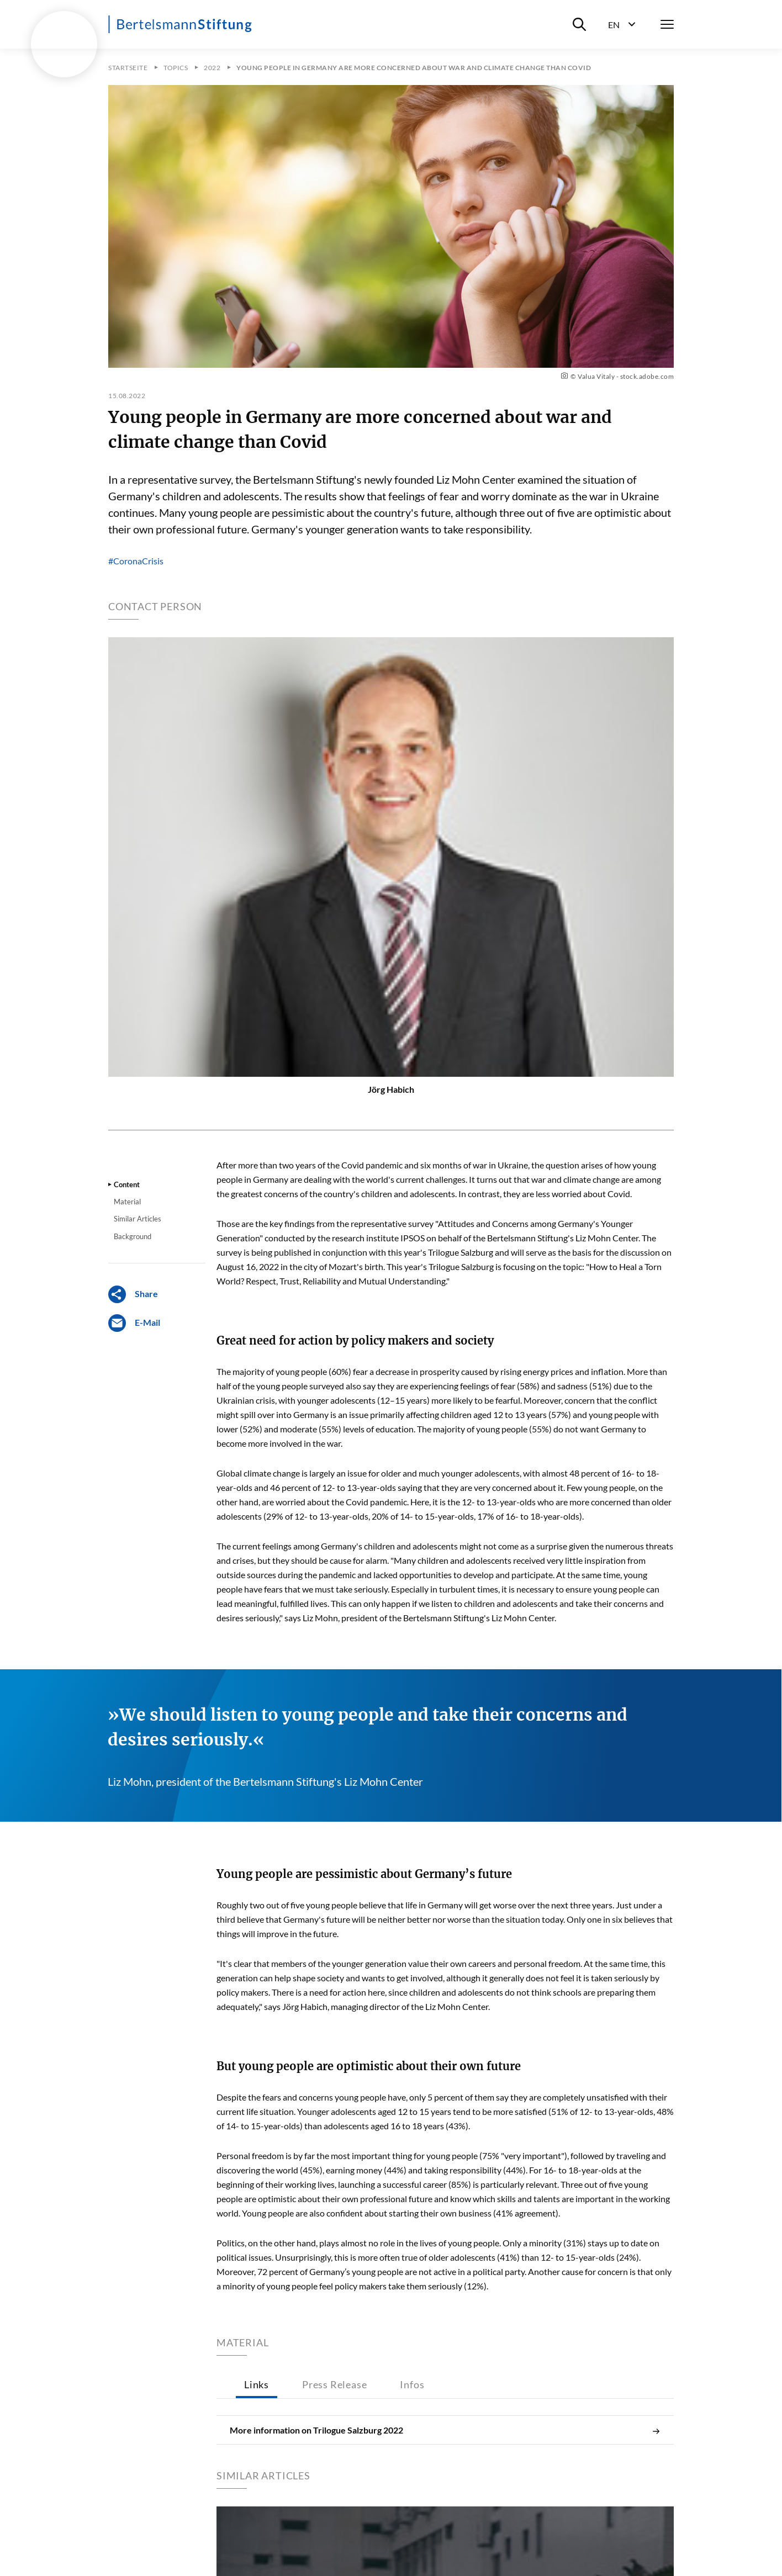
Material (127, 1201)
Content (127, 1184)
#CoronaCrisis (135, 561)
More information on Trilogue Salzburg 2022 (445, 2430)
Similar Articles (137, 1218)
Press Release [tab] (334, 2384)
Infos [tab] (412, 2384)
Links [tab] (256, 2384)
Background (132, 1236)
